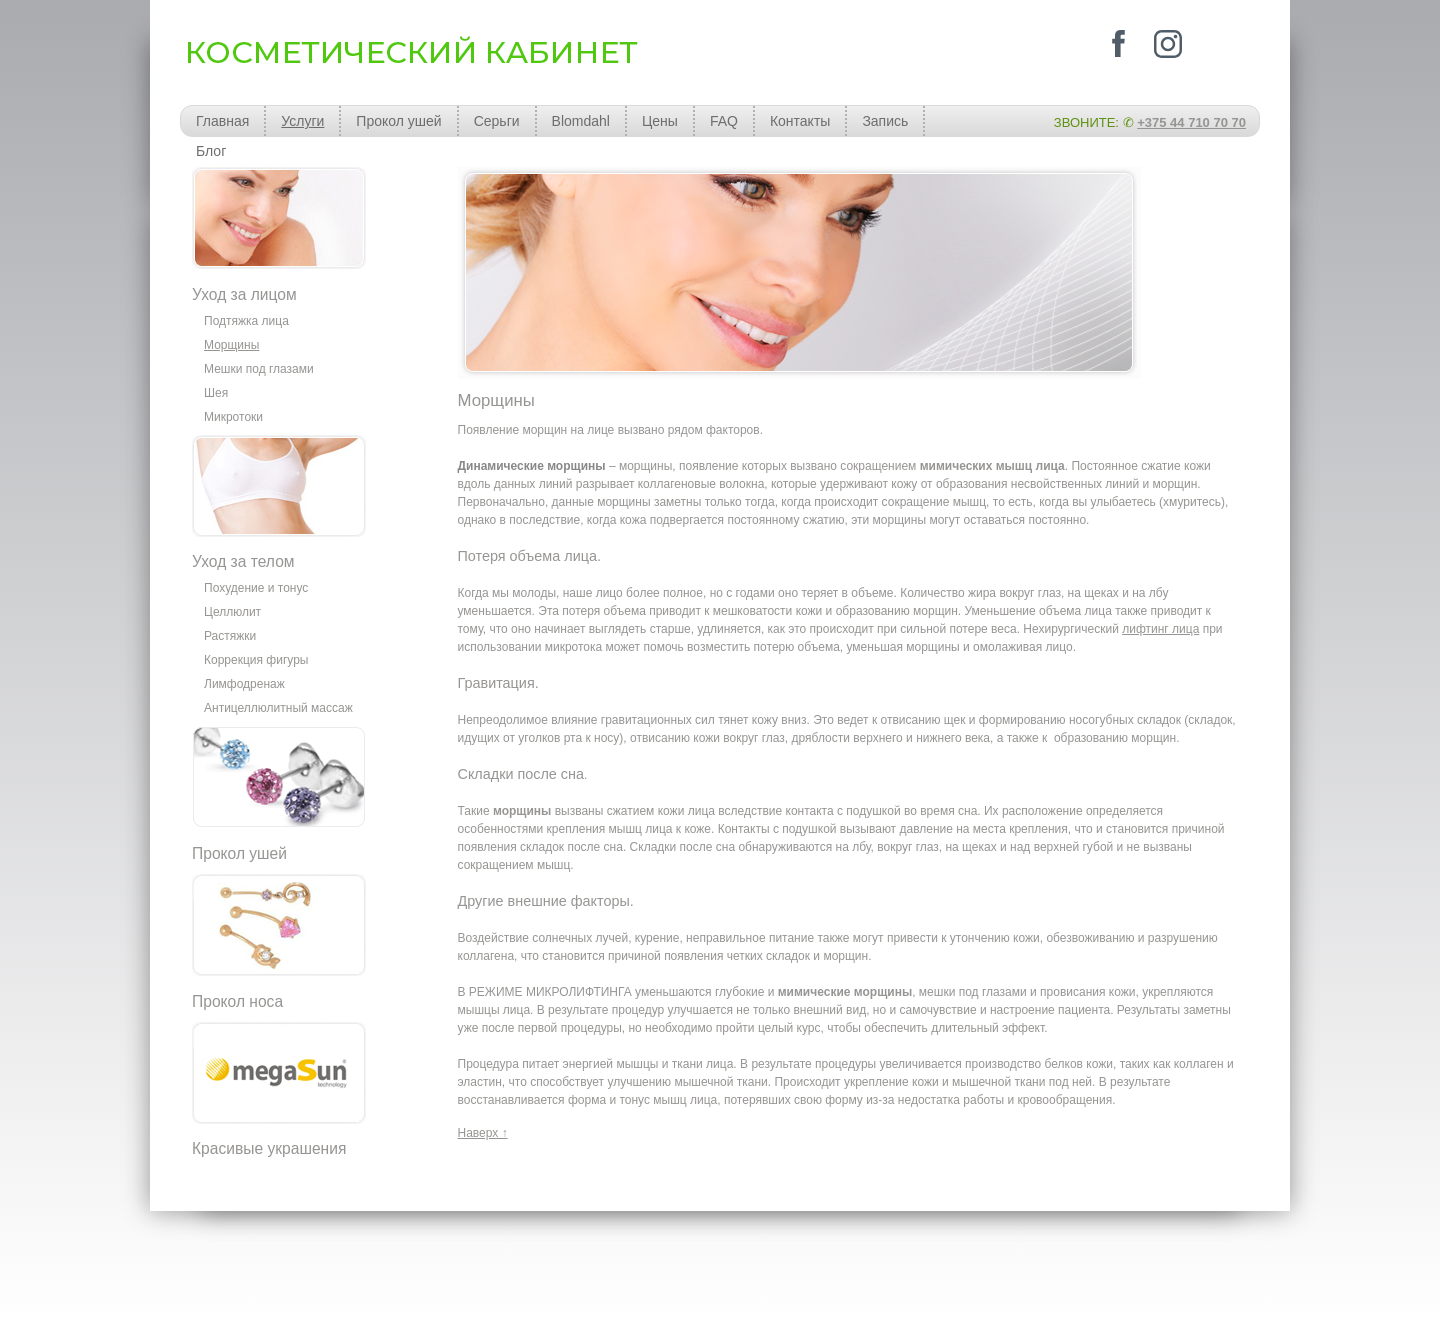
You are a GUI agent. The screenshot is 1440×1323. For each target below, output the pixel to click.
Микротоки (233, 417)
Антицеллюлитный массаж (278, 708)
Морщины (231, 345)
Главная (222, 121)
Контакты (800, 121)
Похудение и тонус (256, 588)
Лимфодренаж (244, 684)
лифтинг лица (1160, 629)
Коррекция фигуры (256, 660)
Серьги (497, 121)
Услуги (302, 121)
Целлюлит (232, 612)
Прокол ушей (398, 121)
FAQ (724, 121)
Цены (660, 121)
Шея (216, 393)
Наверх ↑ (483, 1133)
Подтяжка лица (246, 321)
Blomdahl (581, 121)
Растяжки (230, 636)
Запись (885, 121)
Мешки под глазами (259, 369)
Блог (211, 151)
